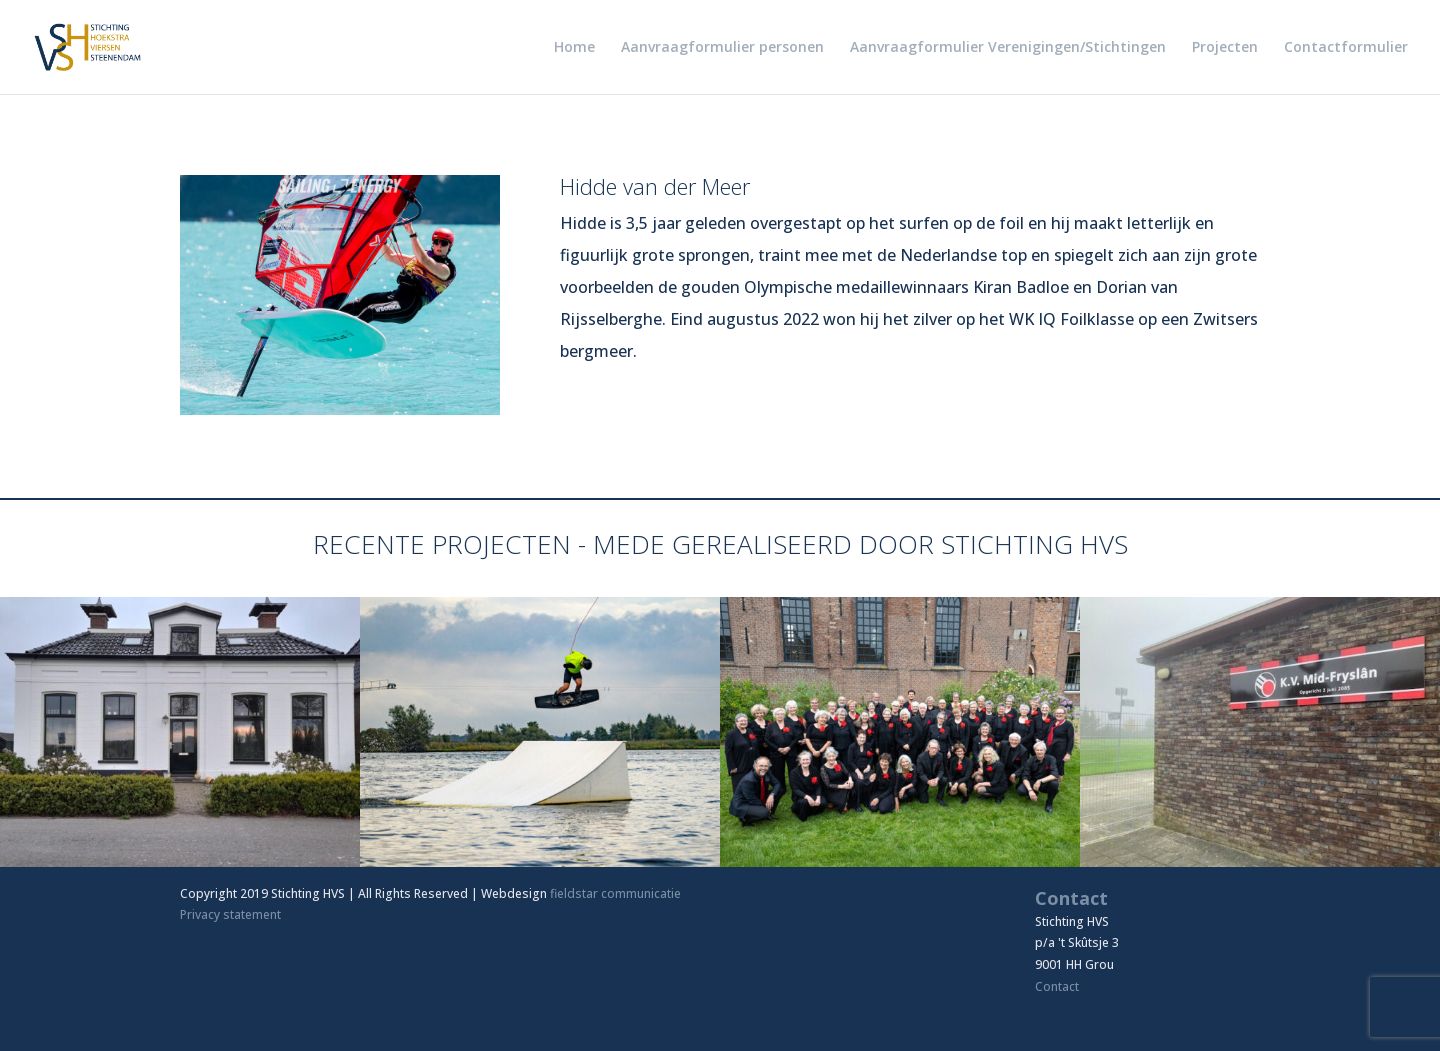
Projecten (1225, 48)
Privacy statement (230, 914)
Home (574, 48)
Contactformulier (1346, 48)
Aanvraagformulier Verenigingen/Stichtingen (1008, 48)
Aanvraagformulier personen (722, 48)
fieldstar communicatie (615, 893)
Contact (1057, 986)
